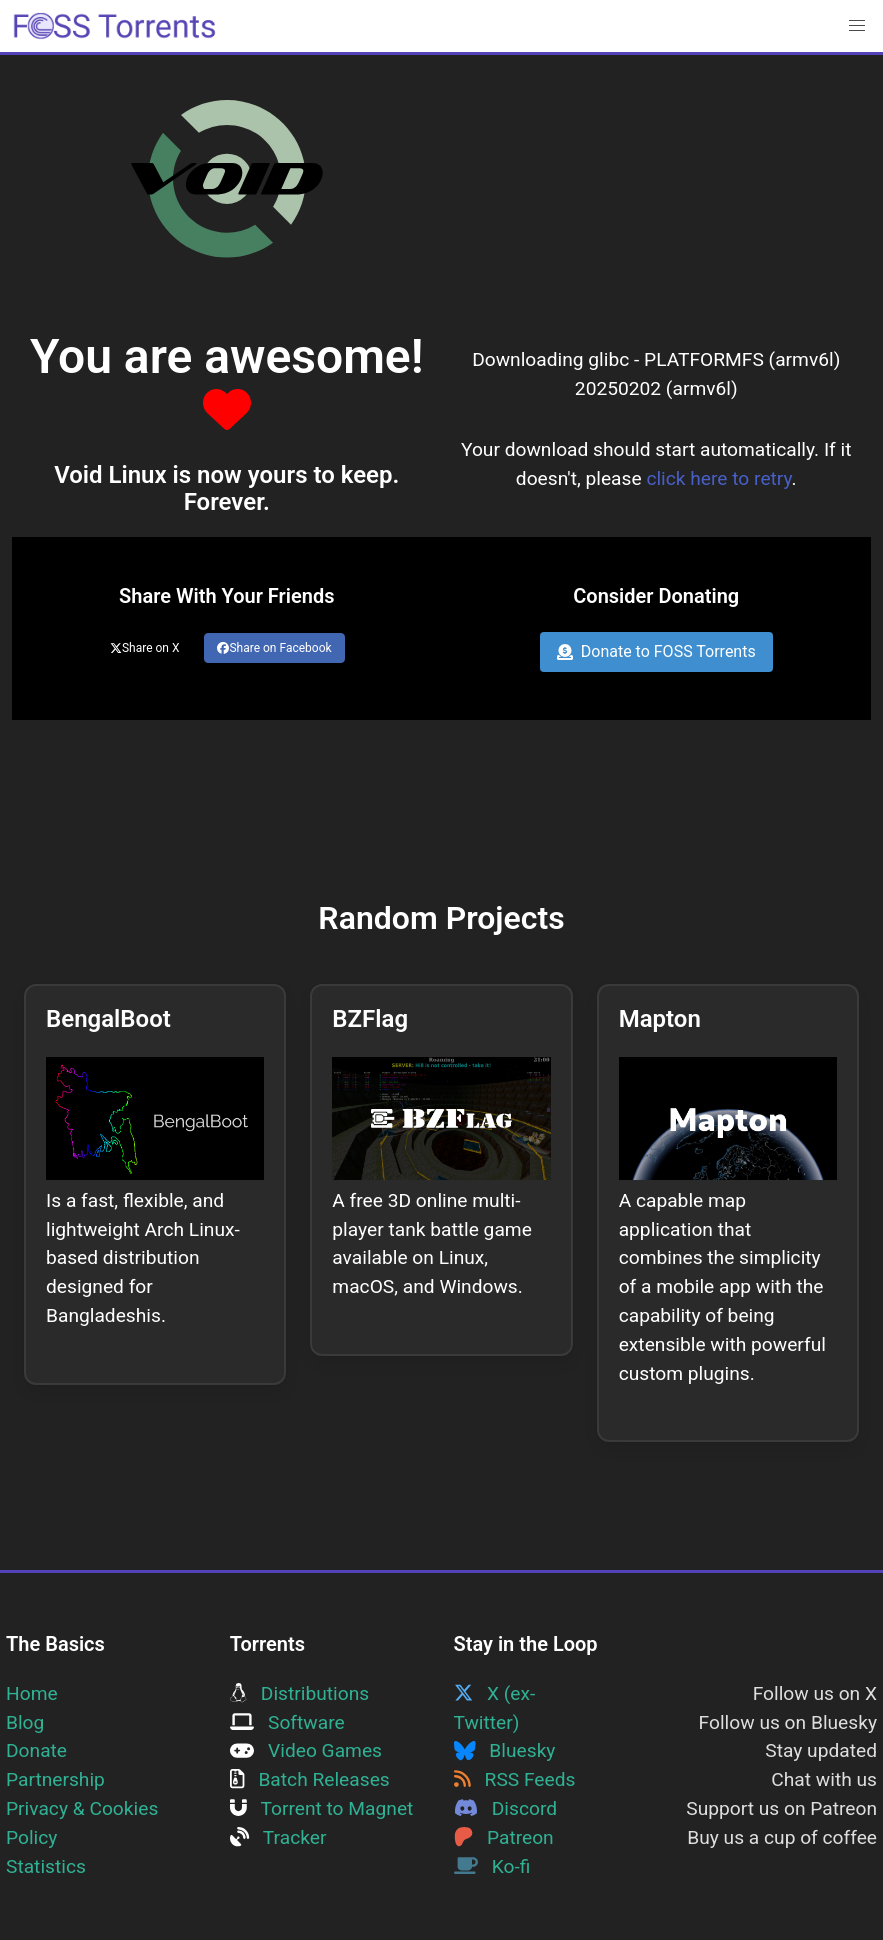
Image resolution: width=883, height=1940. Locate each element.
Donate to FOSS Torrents (656, 651)
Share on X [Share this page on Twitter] (145, 648)
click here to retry (718, 478)
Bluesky (505, 1750)
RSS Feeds (515, 1779)
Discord (506, 1808)
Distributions (299, 1693)
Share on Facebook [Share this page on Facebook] (274, 648)
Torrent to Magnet (322, 1808)
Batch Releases (310, 1779)
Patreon (504, 1837)
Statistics (46, 1866)
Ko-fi (492, 1866)
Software (287, 1722)
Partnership (55, 1779)
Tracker (278, 1837)
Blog (25, 1722)
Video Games (306, 1750)
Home (32, 1693)
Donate (36, 1750)
